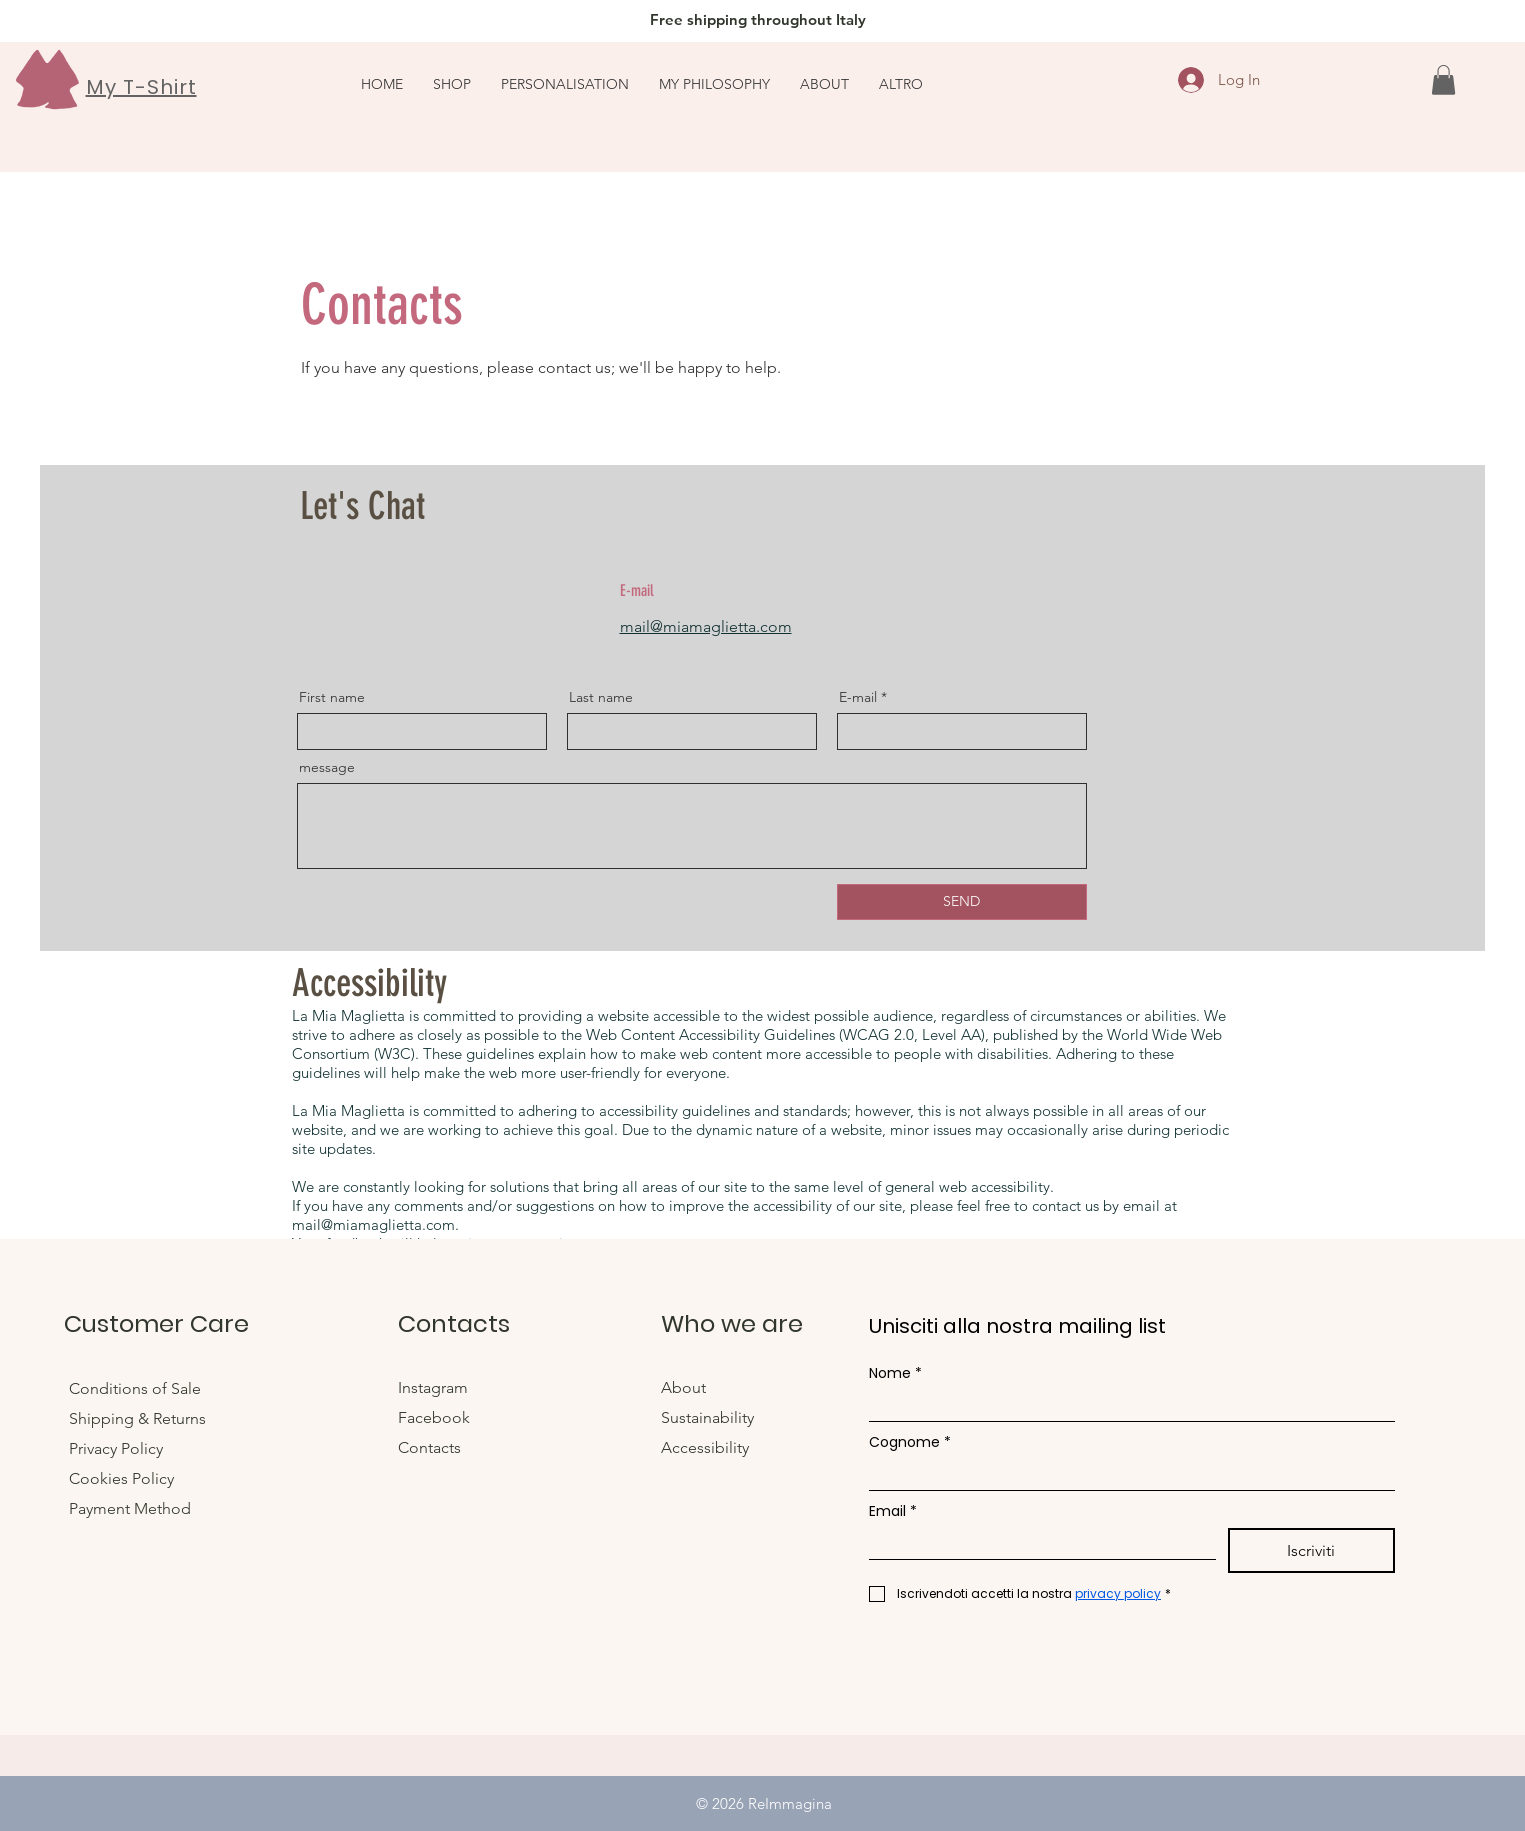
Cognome (910, 1442)
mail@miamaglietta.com (706, 626)
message (327, 767)
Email (893, 1511)
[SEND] (962, 902)
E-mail (858, 697)
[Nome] (1126, 1405)
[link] (1443, 80)
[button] (901, 84)
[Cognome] (1126, 1474)
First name (332, 697)
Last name (601, 697)
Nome (895, 1373)
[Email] (1036, 1543)
